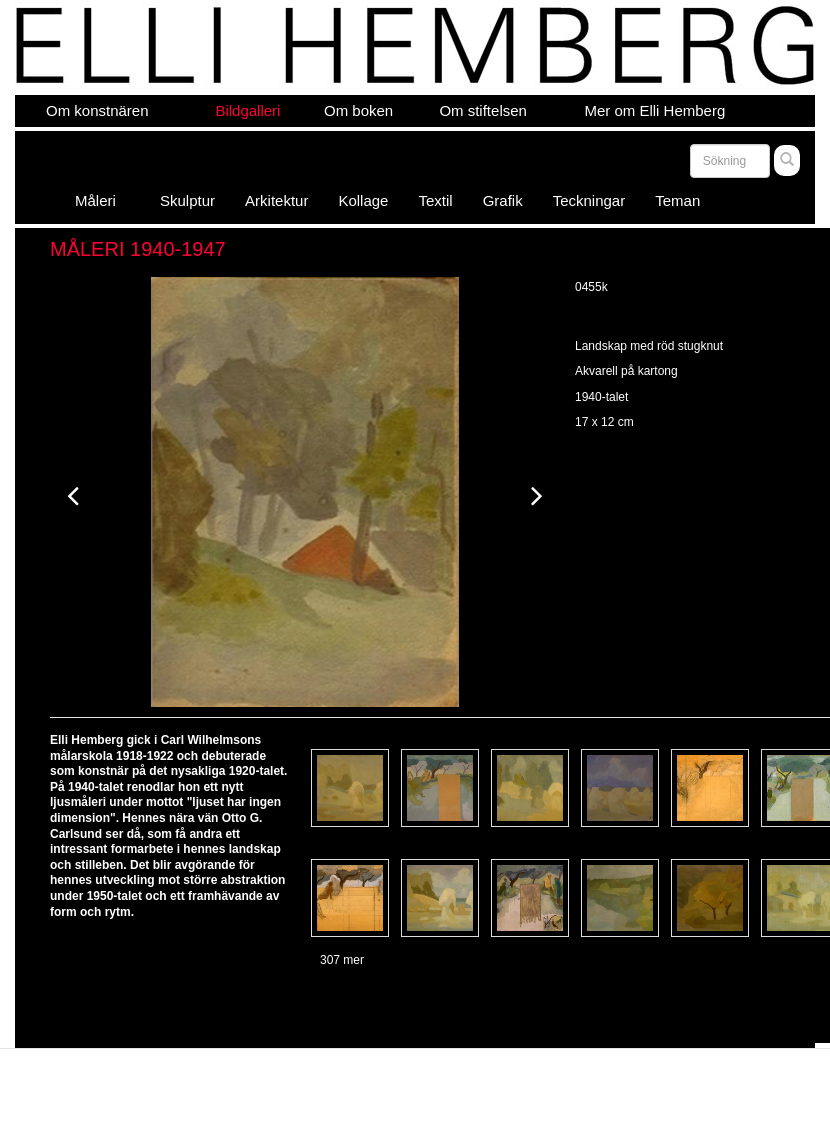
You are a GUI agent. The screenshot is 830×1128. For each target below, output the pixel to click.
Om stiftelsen (483, 110)
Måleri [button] (102, 200)
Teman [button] (684, 200)
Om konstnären (97, 110)
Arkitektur (276, 200)
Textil (435, 200)
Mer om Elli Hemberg (654, 110)
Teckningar (589, 200)
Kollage (363, 200)
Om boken (358, 110)
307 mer (342, 960)
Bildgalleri (247, 110)
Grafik (503, 200)
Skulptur (187, 200)
